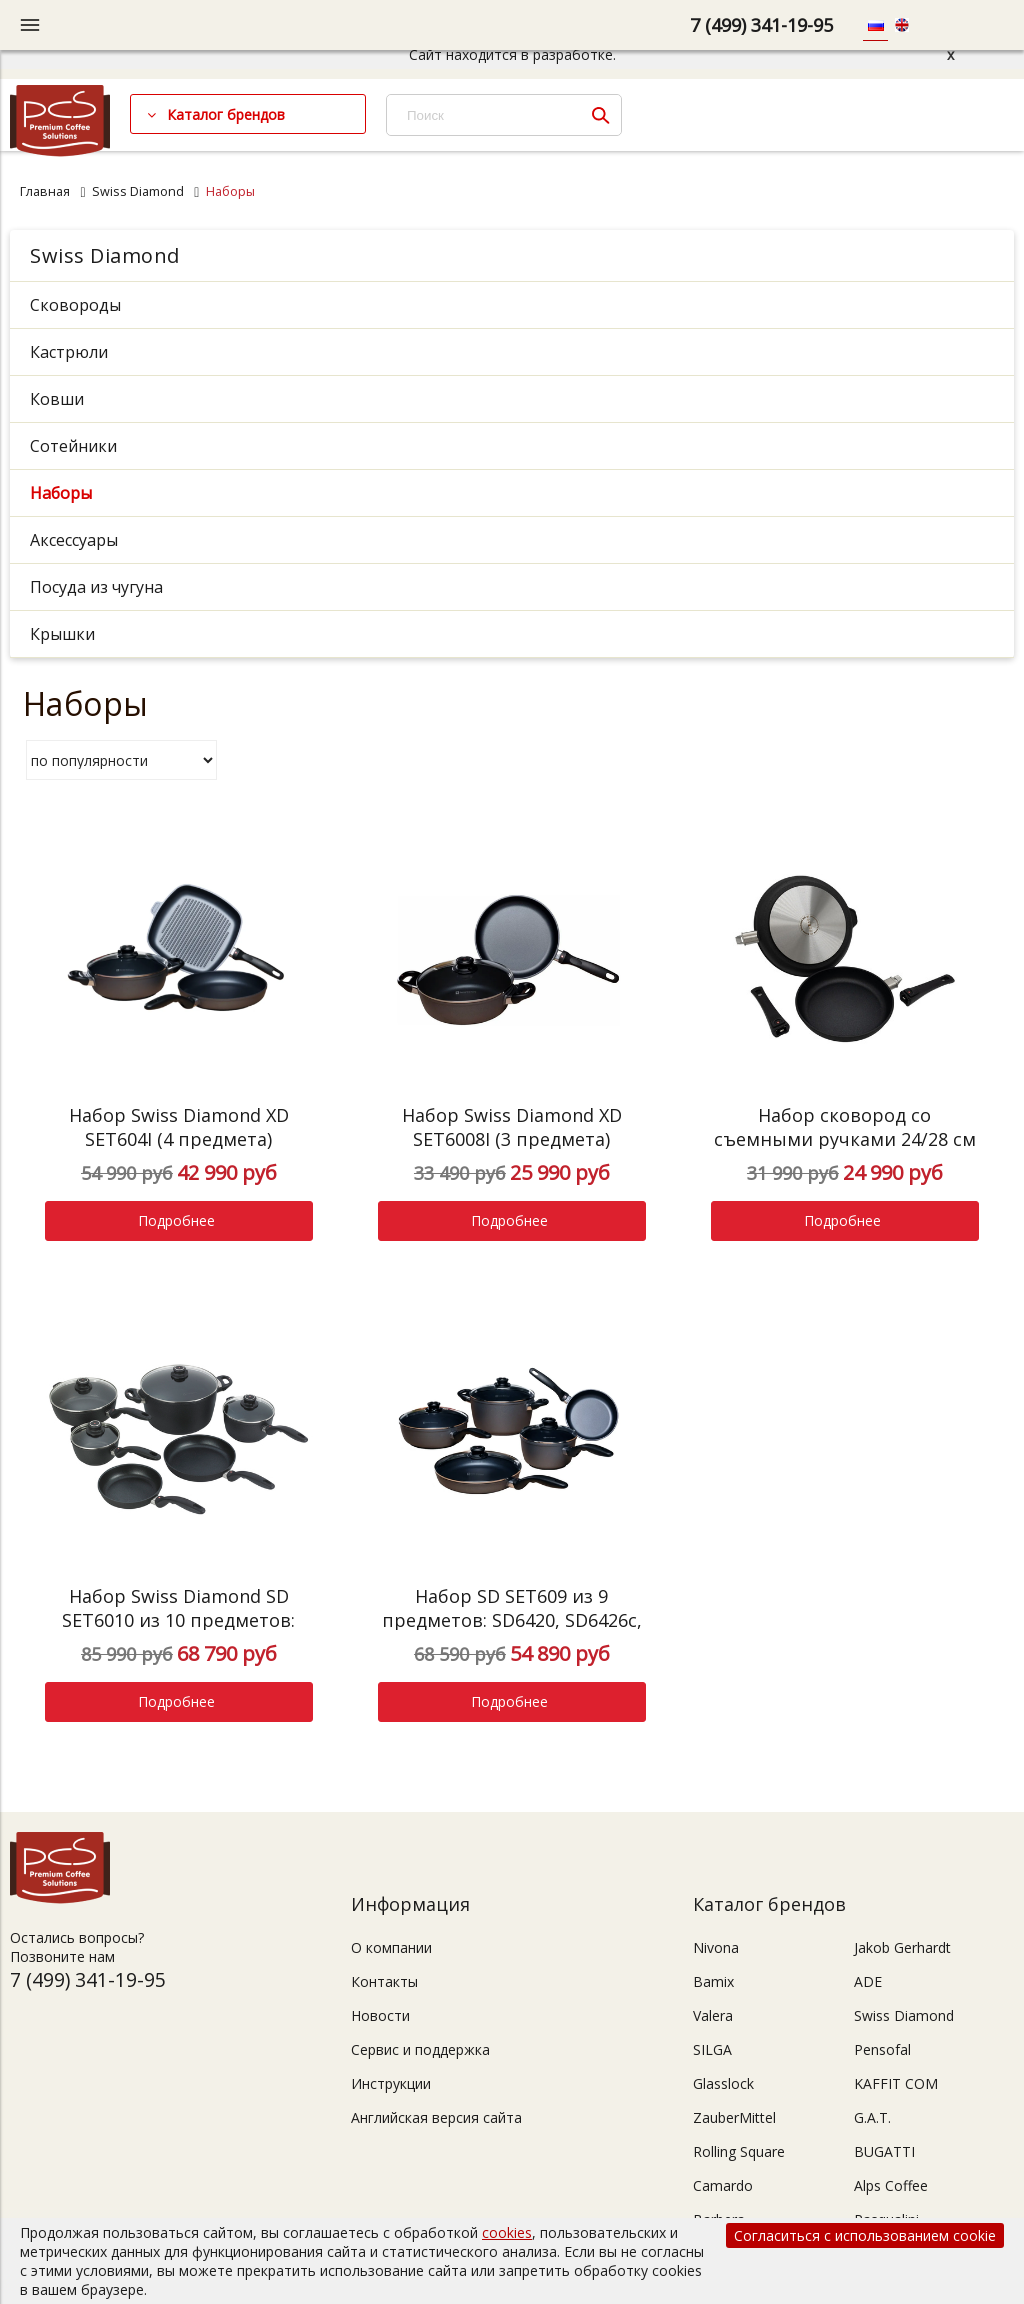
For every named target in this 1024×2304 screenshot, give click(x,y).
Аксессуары (74, 540)
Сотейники (73, 446)
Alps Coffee (891, 2185)
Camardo (723, 2185)
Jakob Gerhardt (902, 1947)
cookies (507, 2232)
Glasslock (723, 2083)
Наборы (61, 493)
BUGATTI (884, 2151)
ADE (868, 1981)
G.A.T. (872, 2117)
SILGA (712, 2049)
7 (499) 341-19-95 (761, 25)
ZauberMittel (734, 2117)
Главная (45, 191)
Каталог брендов (226, 114)
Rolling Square (739, 2151)
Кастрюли (69, 352)
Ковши (57, 399)
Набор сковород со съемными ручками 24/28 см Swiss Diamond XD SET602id (845, 1139)
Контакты (384, 1981)
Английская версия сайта (436, 2117)
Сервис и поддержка (420, 2049)
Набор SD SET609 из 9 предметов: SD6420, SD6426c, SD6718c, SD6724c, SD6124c (512, 1620)
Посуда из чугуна (96, 587)
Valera (713, 2015)
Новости (380, 2015)
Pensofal (882, 2049)
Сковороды (75, 305)
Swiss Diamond (138, 191)
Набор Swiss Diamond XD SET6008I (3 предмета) (512, 1127)
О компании (391, 1947)
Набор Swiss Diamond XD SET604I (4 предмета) (179, 1127)
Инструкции (391, 2083)
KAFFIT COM (896, 2083)
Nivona (716, 1947)
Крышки (62, 634)
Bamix (713, 1981)
